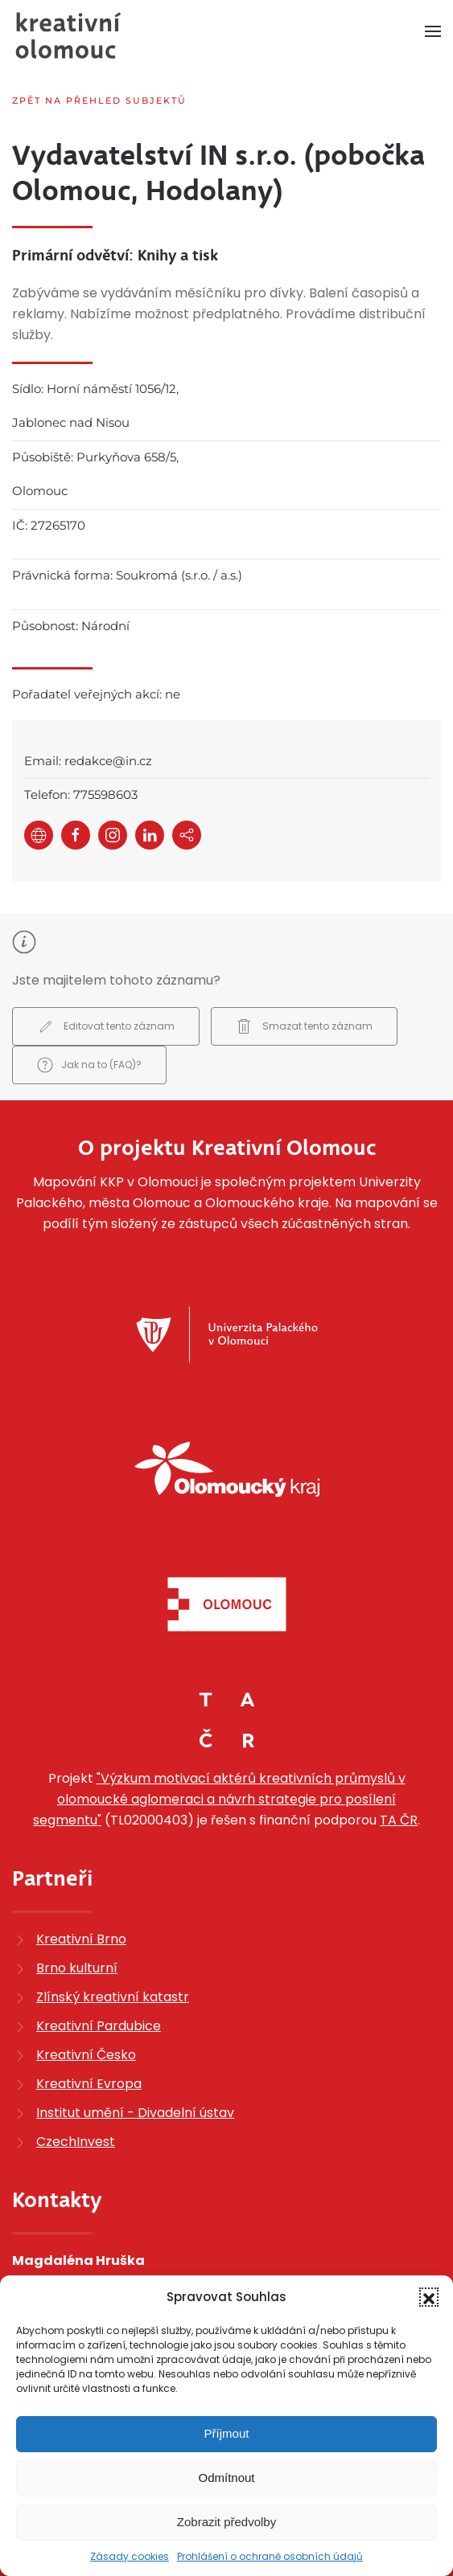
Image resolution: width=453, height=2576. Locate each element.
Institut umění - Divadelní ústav (135, 2112)
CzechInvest (75, 2141)
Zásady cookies (129, 2556)
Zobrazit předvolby (226, 2522)
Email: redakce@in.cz (88, 760)
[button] (429, 2297)
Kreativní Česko (86, 2055)
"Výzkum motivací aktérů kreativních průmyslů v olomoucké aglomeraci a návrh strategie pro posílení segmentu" (219, 1799)
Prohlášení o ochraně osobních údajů (270, 2556)
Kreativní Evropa (89, 2083)
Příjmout (226, 2433)
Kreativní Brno (81, 1939)
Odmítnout (226, 2477)
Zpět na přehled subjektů (99, 100)
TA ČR (399, 1820)
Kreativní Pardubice (98, 2026)
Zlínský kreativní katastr (112, 1997)
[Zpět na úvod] (68, 35)
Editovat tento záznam (106, 1026)
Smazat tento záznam (304, 1026)
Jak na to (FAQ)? (89, 1065)
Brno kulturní (76, 1968)
